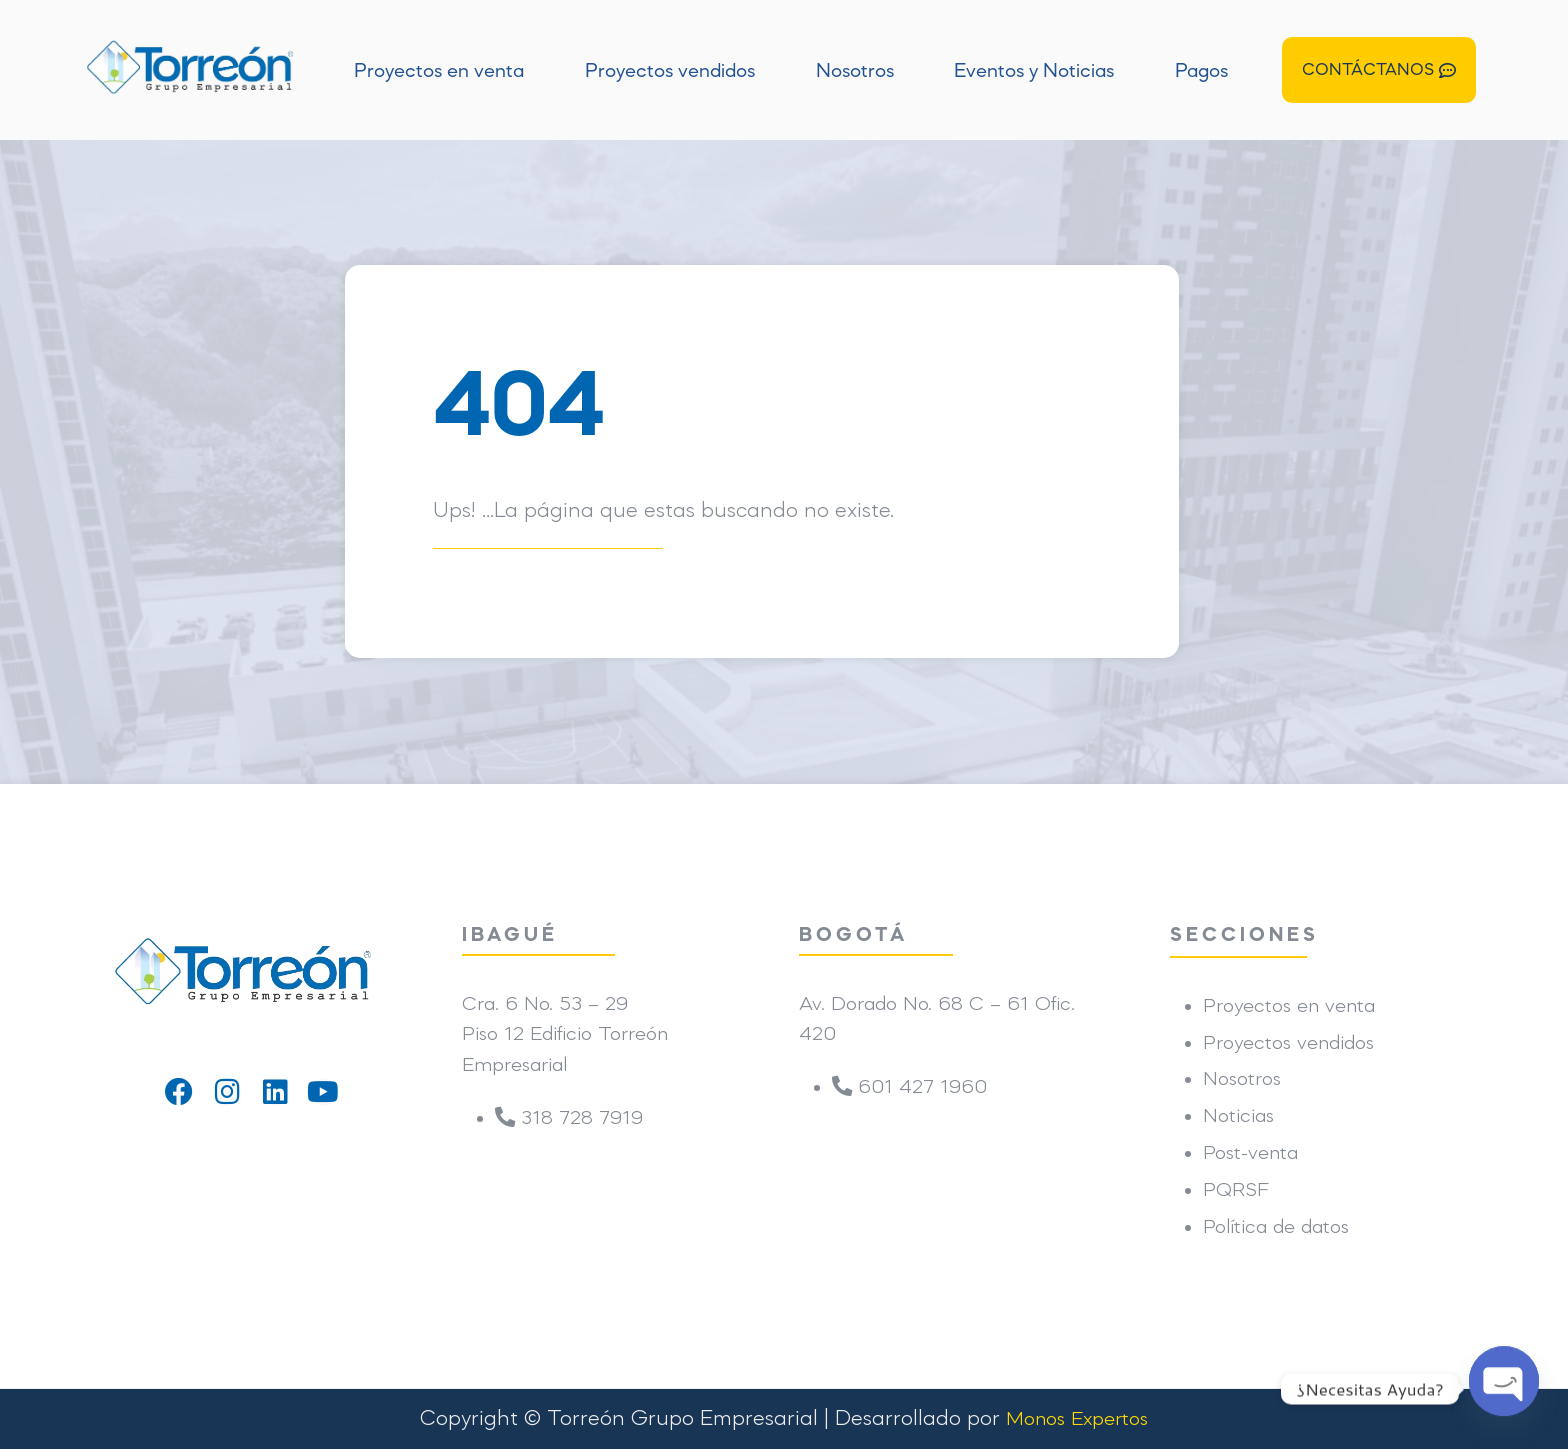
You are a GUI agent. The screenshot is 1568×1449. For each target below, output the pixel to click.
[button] (1379, 70)
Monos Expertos (1077, 1420)
